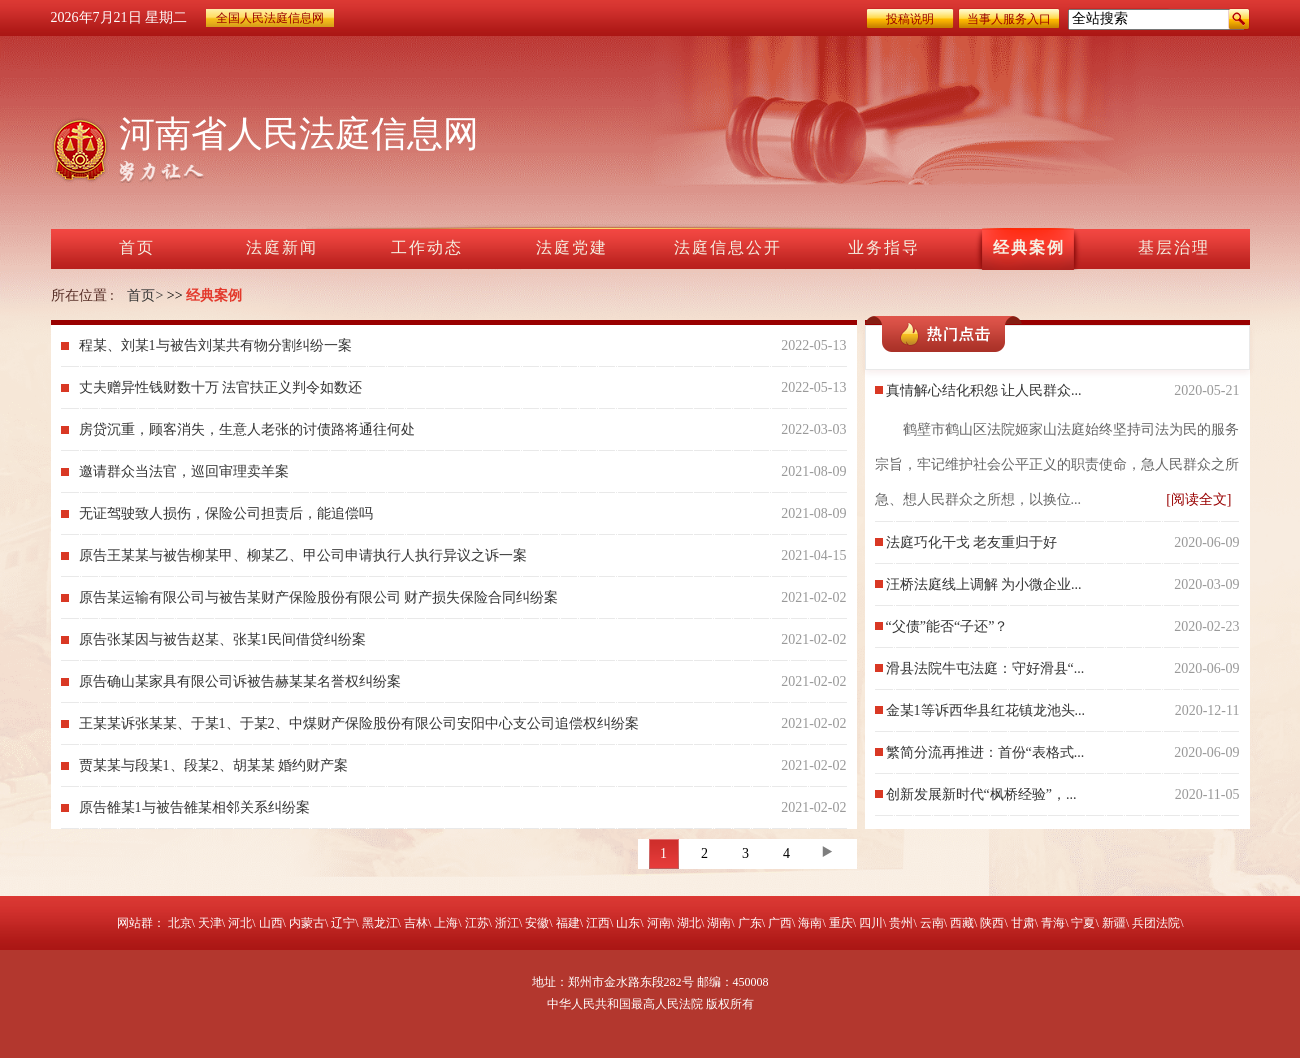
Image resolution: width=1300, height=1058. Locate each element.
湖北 (689, 923)
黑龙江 (380, 923)
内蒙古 (307, 923)
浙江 (507, 923)
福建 (568, 923)
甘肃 (1023, 923)
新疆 (1114, 923)
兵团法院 (1156, 923)
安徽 (537, 923)
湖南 (719, 923)
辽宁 (343, 923)
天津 (210, 923)
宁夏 (1083, 923)
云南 (932, 923)
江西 (598, 923)
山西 (271, 923)
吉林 (416, 923)
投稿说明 (910, 19)
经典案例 (214, 295)
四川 (871, 923)
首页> (145, 295)
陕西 (992, 923)
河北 (240, 923)
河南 (659, 923)
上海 (446, 923)
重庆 (841, 923)
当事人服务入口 (1009, 19)
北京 (180, 923)
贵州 (901, 923)
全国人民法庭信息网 (270, 18)
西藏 (962, 923)
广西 (780, 923)
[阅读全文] (1198, 499)
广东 (750, 923)
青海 (1053, 923)
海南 (810, 923)
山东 (628, 923)
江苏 (477, 923)
